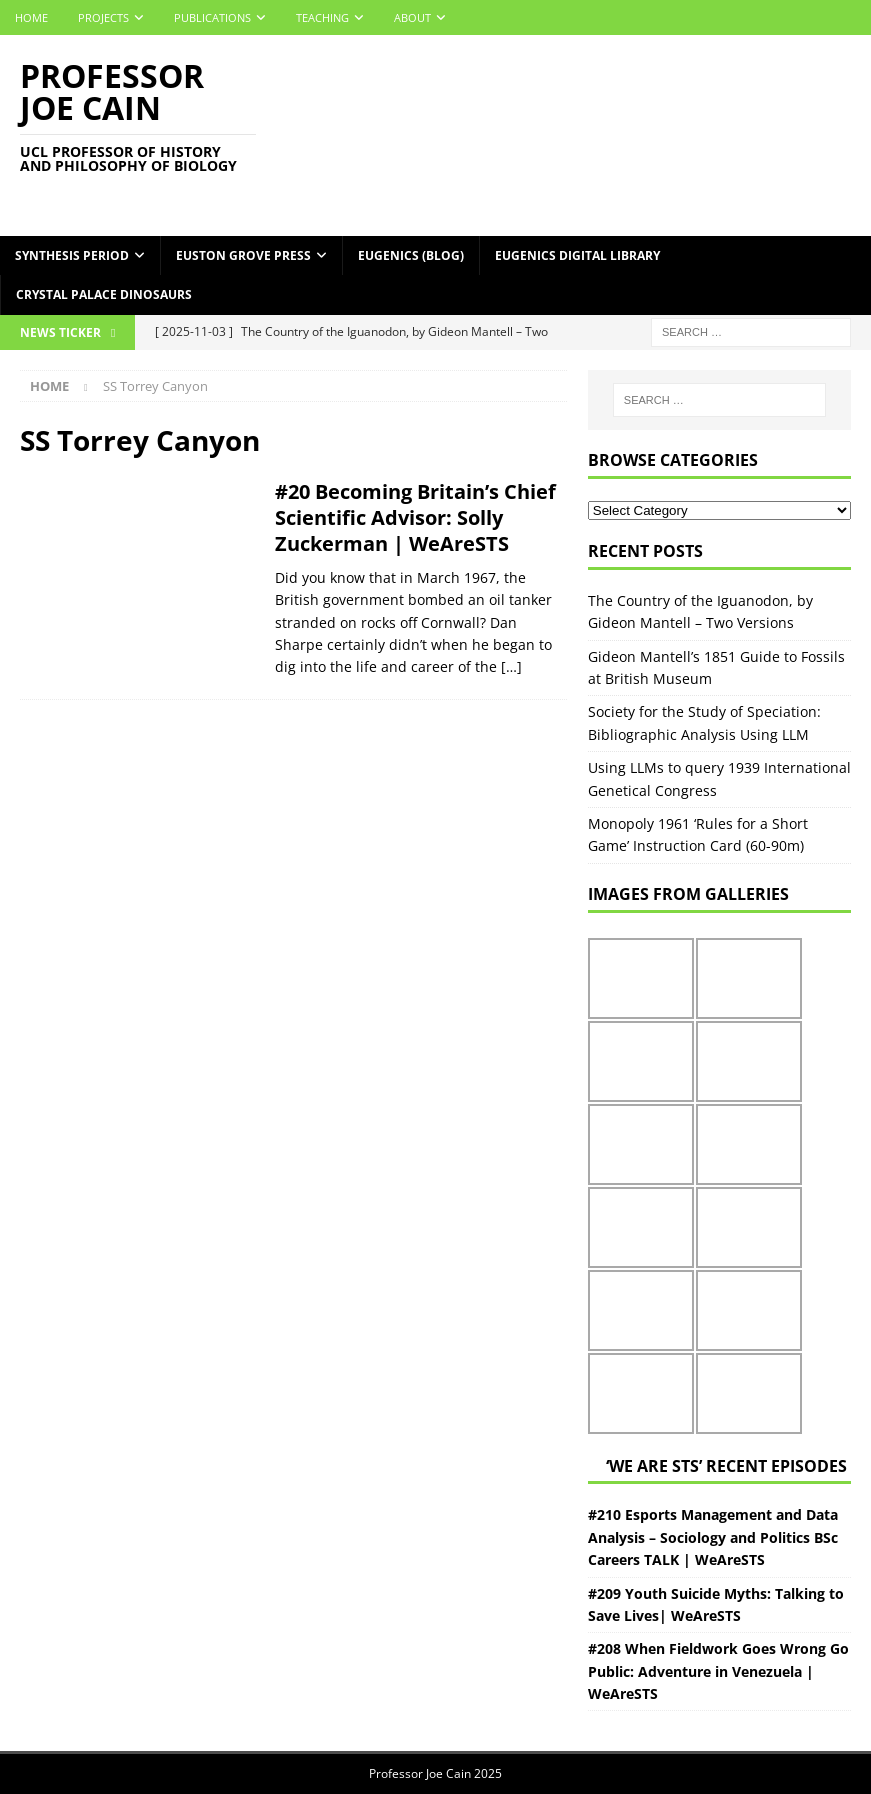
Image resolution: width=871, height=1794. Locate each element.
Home (31, 17)
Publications (212, 17)
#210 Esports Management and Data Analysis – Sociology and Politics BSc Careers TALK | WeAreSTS (713, 1537)
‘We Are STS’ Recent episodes (726, 1466)
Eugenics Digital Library (577, 255)
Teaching (322, 17)
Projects (103, 17)
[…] (511, 666)
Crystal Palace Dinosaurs (104, 294)
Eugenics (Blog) (411, 255)
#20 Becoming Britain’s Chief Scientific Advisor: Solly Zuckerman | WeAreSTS (415, 517)
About (412, 17)
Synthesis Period (72, 255)
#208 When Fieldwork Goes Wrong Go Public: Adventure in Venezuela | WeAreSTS (718, 1671)
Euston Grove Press (243, 255)
